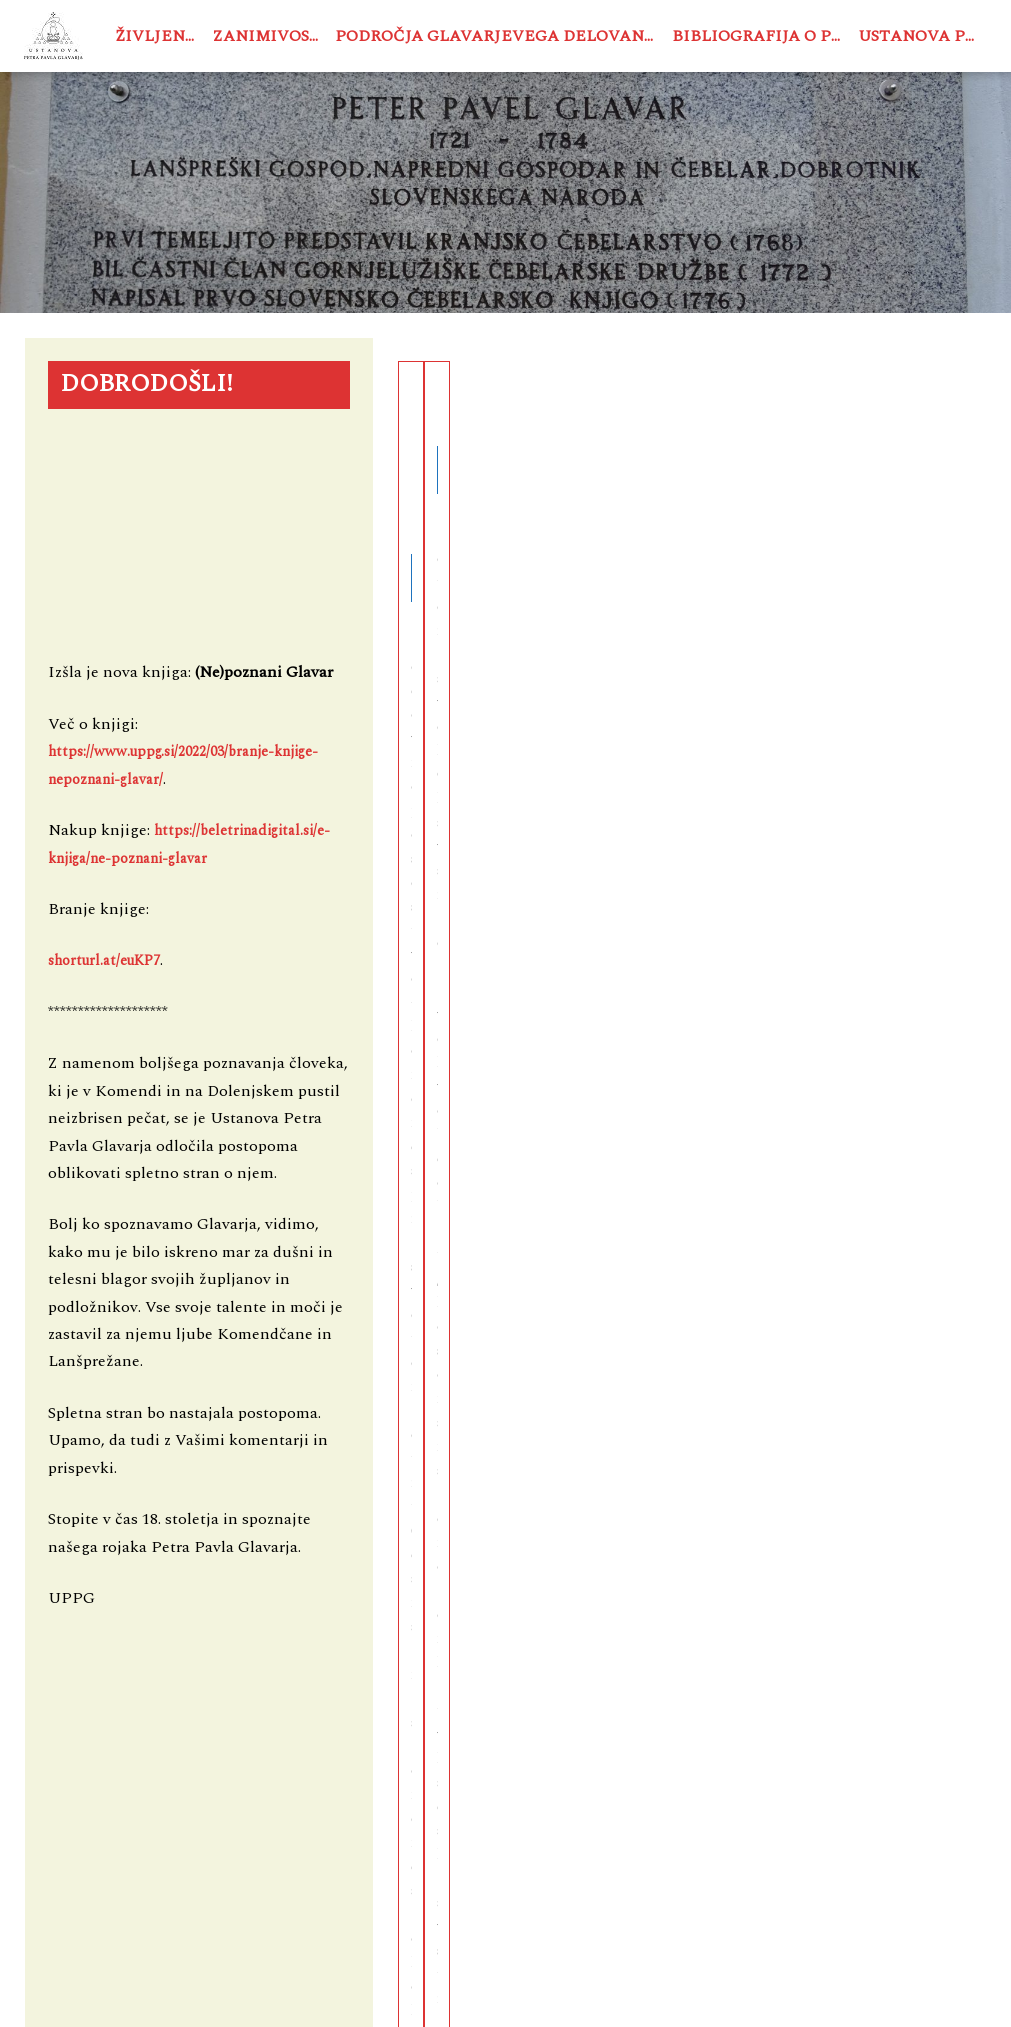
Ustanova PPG (922, 36)
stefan (639, 849)
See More (533, 787)
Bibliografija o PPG (761, 36)
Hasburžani (787, 404)
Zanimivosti (270, 36)
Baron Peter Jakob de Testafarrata (496, 440)
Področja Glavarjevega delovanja (498, 36)
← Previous (638, 948)
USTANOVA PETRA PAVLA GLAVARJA (331, 1991)
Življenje (159, 36)
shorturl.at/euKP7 (104, 961)
